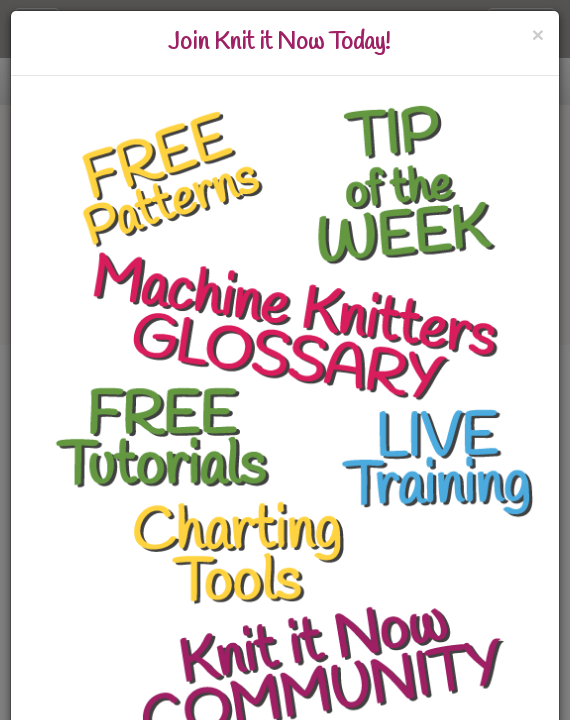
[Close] (538, 34)
